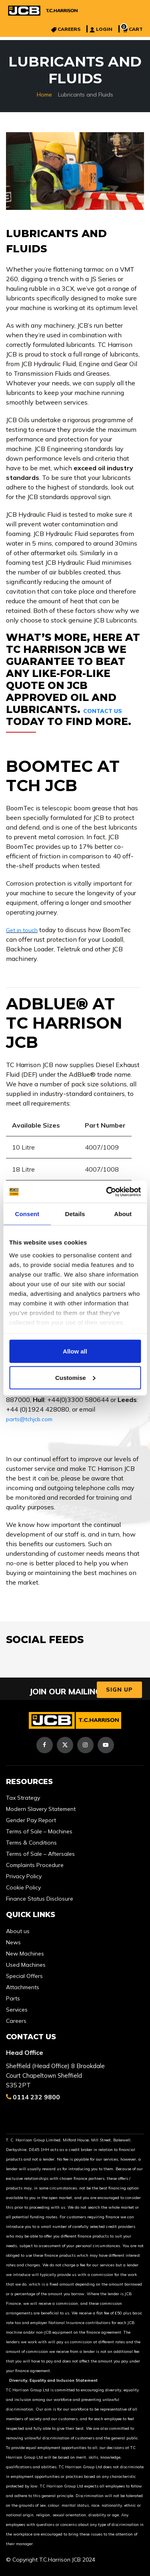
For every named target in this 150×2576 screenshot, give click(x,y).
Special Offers (24, 1976)
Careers (16, 2020)
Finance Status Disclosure (39, 1898)
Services (17, 2009)
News (13, 1942)
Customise (75, 1377)
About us (18, 1931)
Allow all (75, 1351)
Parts (13, 1998)
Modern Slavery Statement (41, 1809)
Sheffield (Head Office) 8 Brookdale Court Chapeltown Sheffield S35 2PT (55, 2075)
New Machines (25, 1953)
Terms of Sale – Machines (39, 1831)
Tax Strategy (23, 1797)
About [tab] (123, 1213)
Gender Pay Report (31, 1820)
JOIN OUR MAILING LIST (75, 1691)
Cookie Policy (23, 1887)
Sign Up (119, 1689)
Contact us (102, 711)
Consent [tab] (27, 1213)
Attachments (22, 1987)
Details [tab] (75, 1213)
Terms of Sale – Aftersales (40, 1853)
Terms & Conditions (31, 1842)
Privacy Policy (24, 1876)
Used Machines (26, 1964)
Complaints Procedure (35, 1865)
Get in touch (22, 930)
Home (44, 94)
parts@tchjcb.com (29, 1419)
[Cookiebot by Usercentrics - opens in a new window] (107, 1191)
